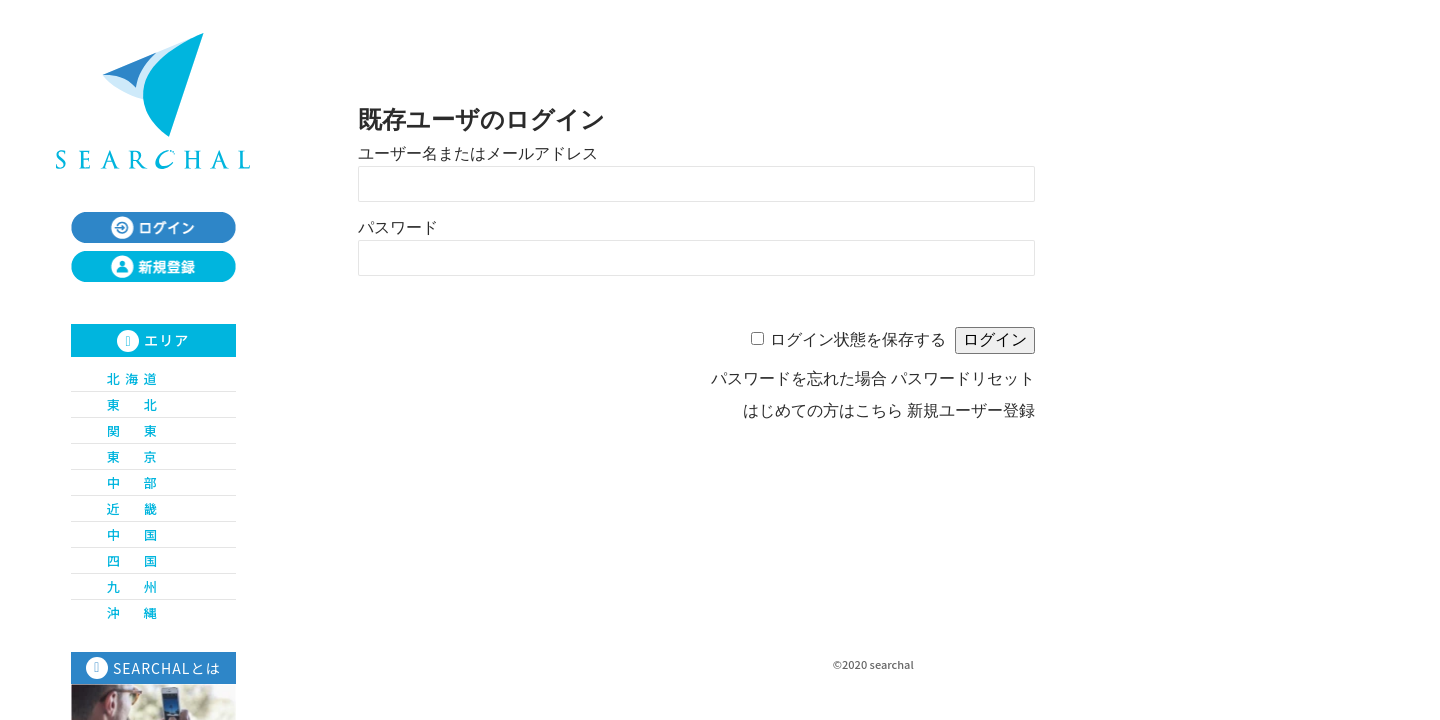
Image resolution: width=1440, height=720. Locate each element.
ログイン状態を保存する (858, 339)
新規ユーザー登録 (971, 410)
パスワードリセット (963, 378)
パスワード (398, 227)
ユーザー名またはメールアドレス (478, 153)
